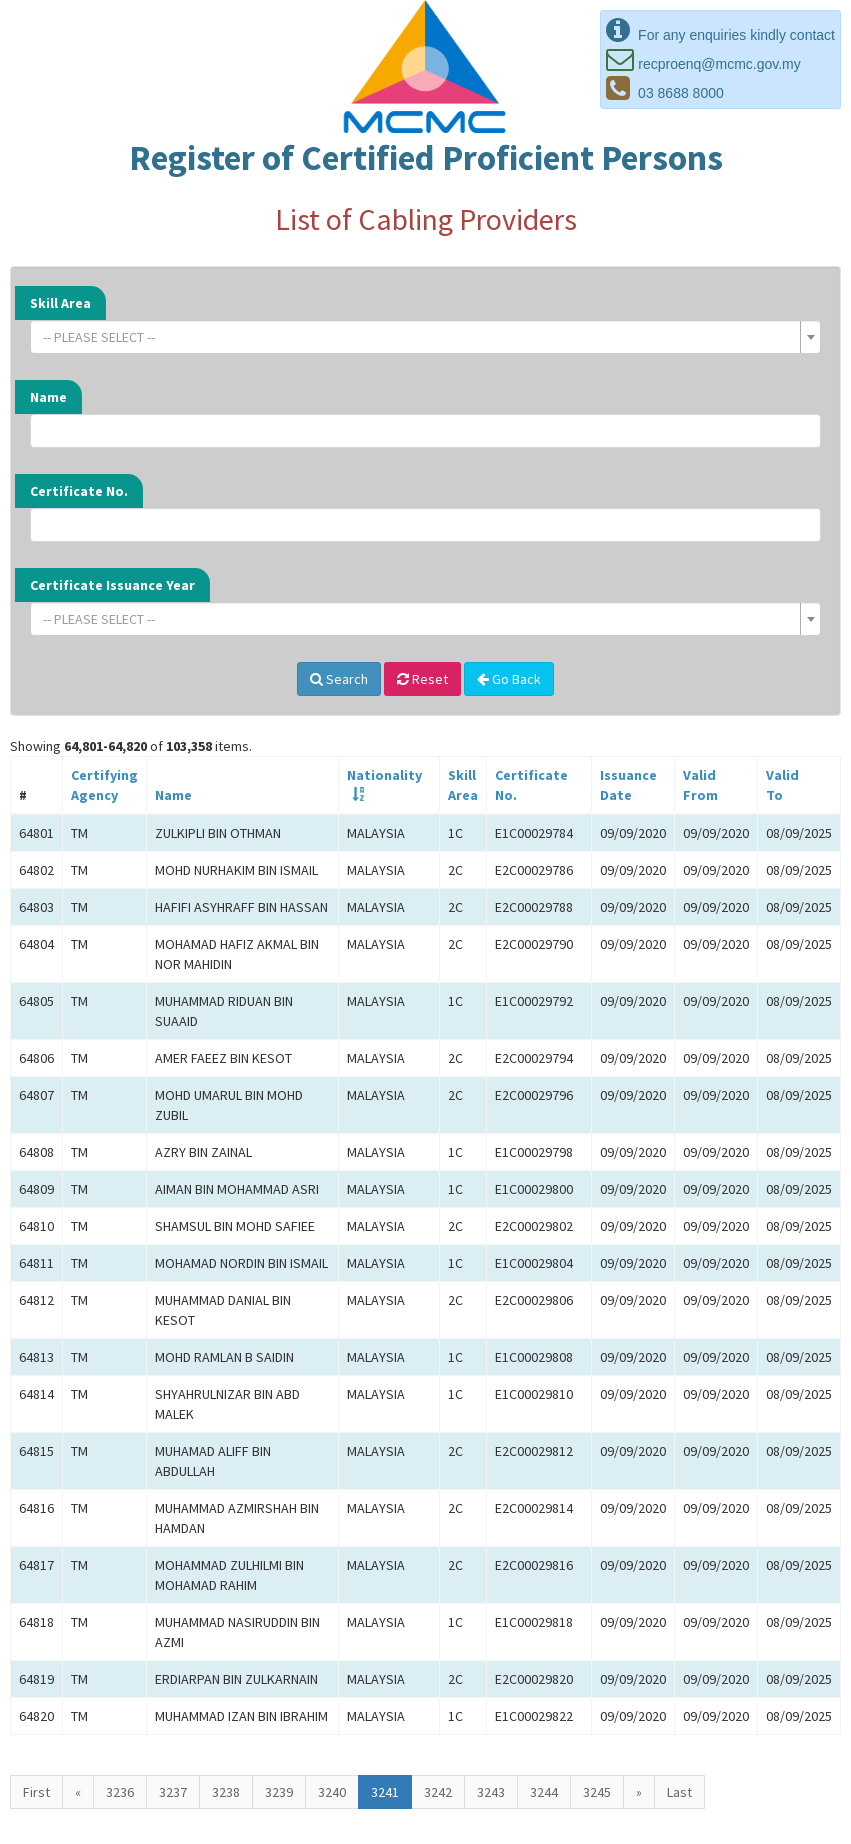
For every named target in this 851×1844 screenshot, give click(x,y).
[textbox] (419, 337)
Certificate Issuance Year (112, 585)
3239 (279, 1792)
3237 (173, 1792)
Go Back (509, 679)
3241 (385, 1792)
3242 (438, 1792)
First (36, 1792)
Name (48, 397)
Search (339, 679)
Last (679, 1792)
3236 (120, 1792)
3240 (332, 1792)
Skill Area (60, 303)
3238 (226, 1792)
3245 (597, 1792)
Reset (422, 679)
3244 (544, 1792)
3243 (491, 1792)
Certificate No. (79, 491)
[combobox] (425, 337)
